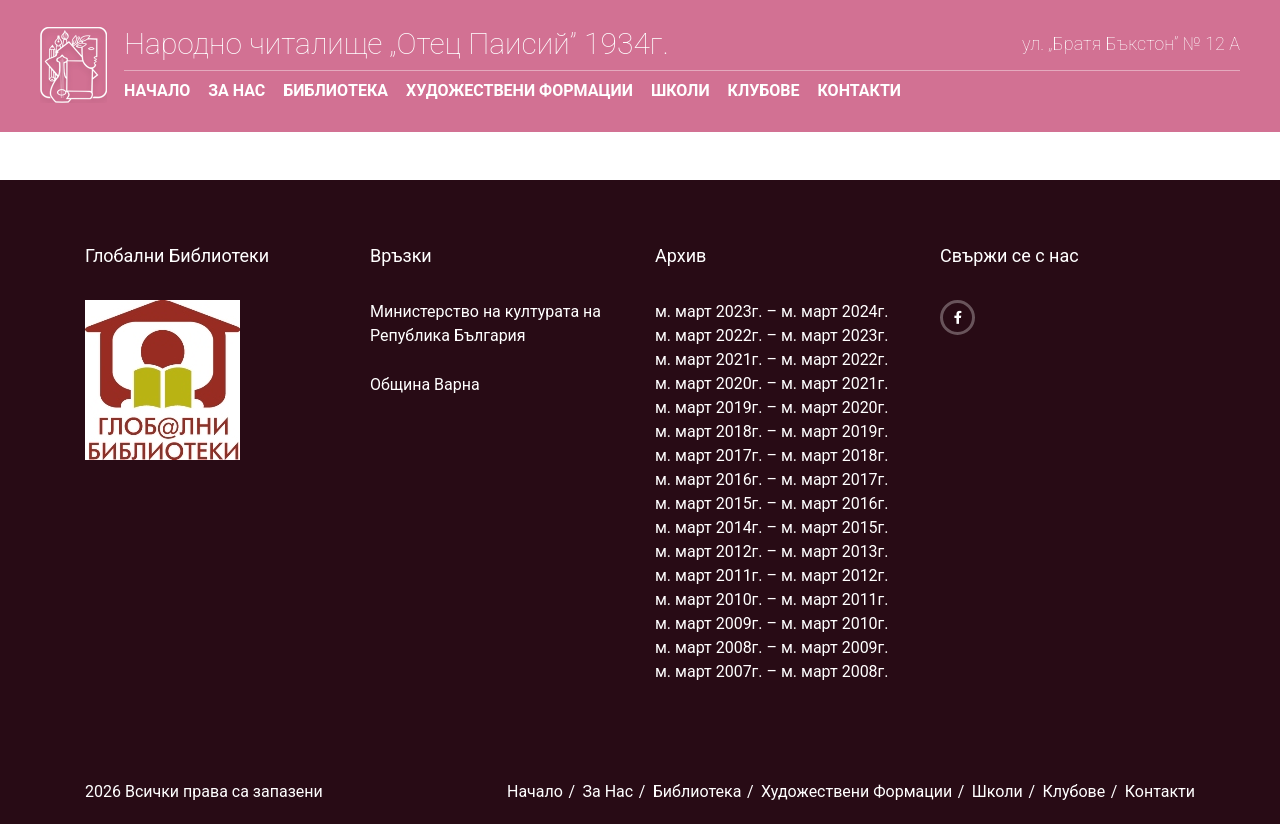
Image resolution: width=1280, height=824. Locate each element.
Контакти (859, 90)
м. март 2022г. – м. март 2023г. (772, 335)
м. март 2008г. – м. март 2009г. (772, 647)
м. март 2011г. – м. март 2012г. (772, 575)
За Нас (236, 90)
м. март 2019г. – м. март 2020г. (772, 407)
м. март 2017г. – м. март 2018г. (772, 455)
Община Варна (425, 384)
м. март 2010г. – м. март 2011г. (772, 599)
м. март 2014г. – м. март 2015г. (772, 527)
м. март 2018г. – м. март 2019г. (772, 431)
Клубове (764, 90)
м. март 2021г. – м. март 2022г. (772, 359)
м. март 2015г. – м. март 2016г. (772, 503)
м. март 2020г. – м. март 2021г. (772, 383)
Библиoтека (335, 90)
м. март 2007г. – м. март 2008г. (772, 671)
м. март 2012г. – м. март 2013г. (772, 551)
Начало (157, 90)
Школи (680, 90)
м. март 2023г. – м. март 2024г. (772, 311)
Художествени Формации (519, 90)
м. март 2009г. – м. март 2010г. (772, 623)
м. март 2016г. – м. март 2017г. (772, 479)
